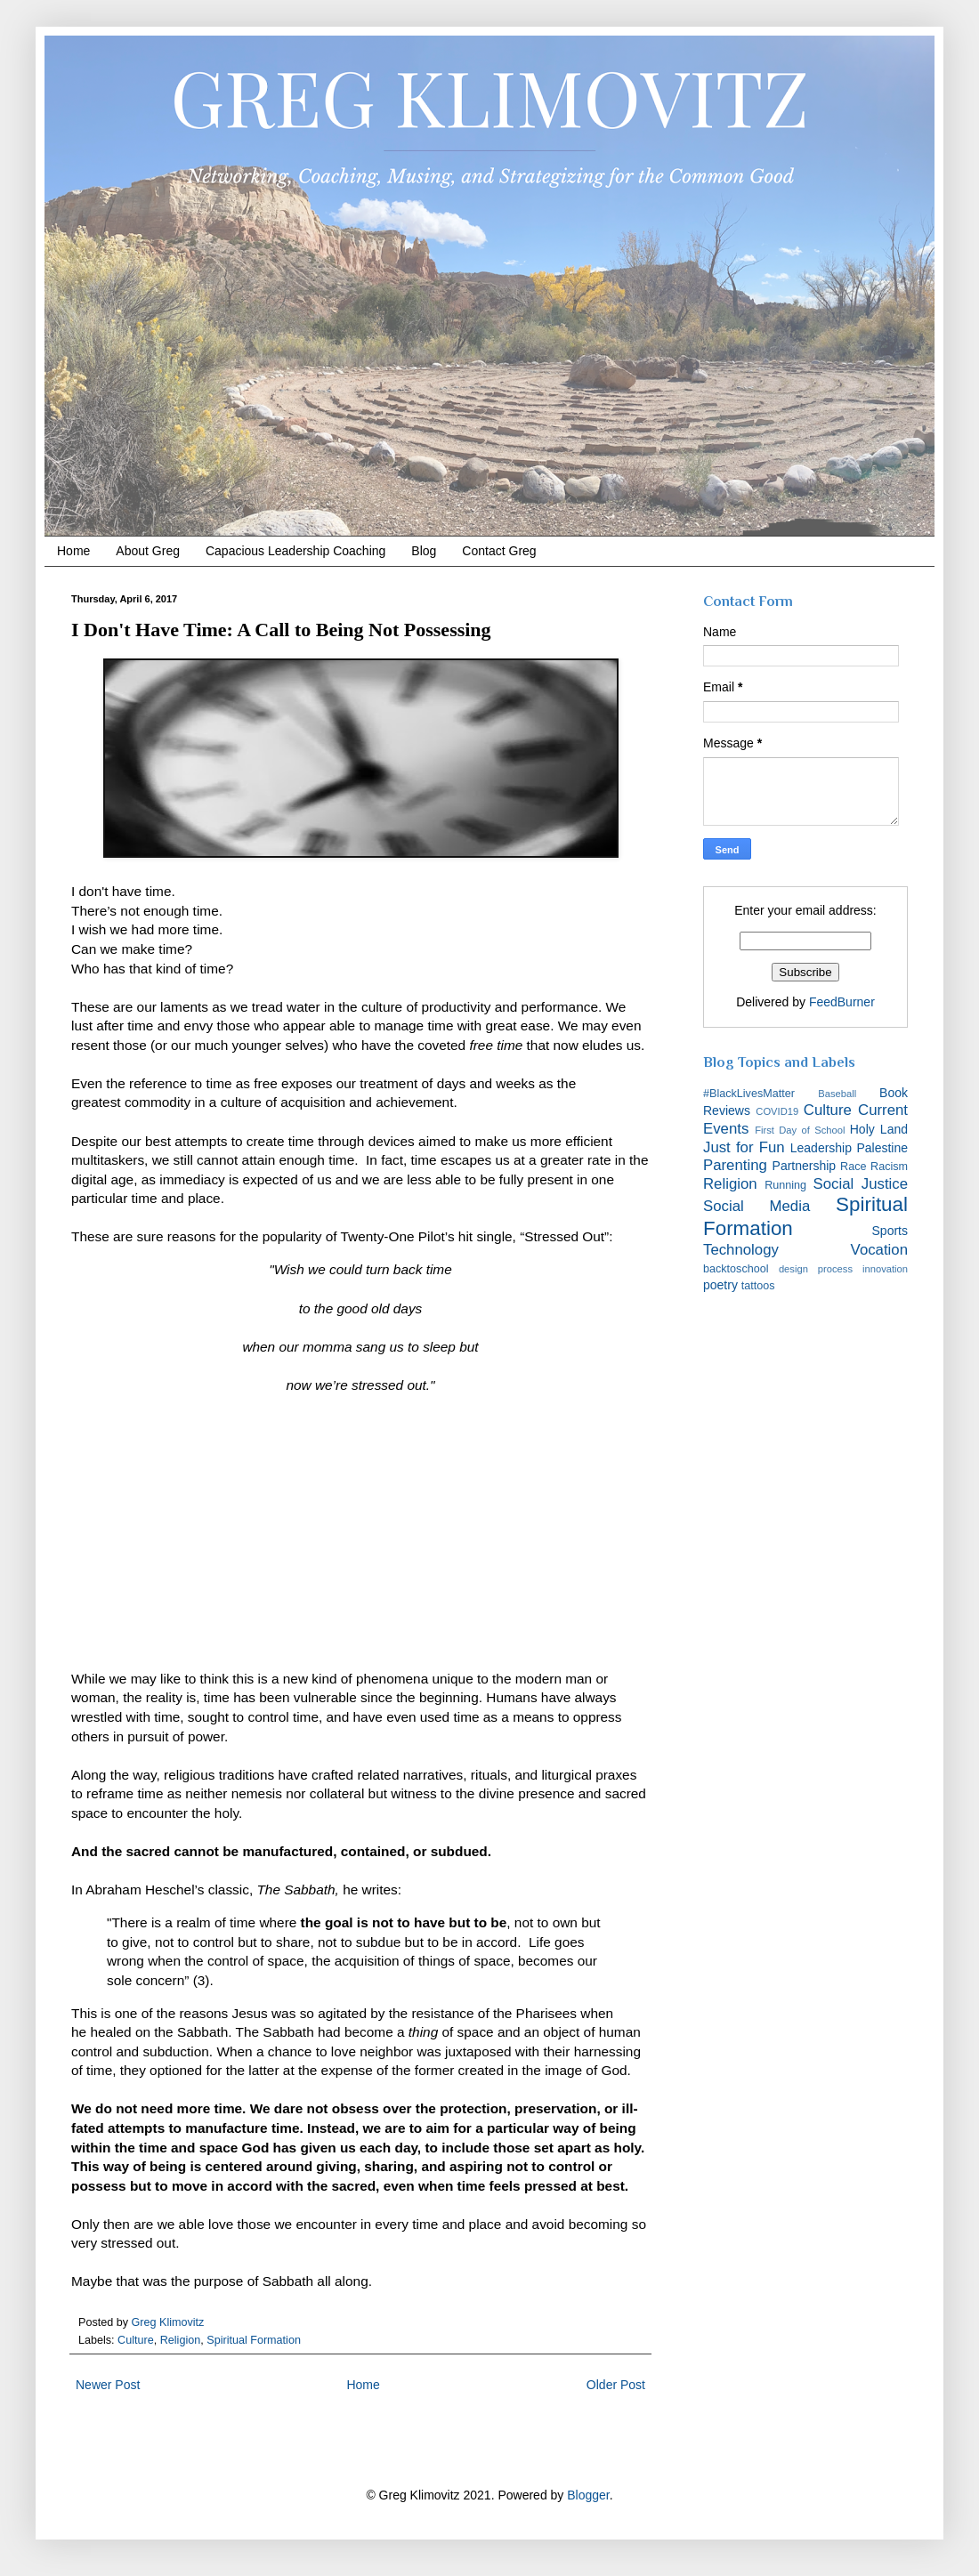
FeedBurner (842, 1002)
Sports (890, 1230)
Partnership (805, 1166)
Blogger (588, 2495)
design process (816, 1269)
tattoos (758, 1286)
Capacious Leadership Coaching (295, 551)
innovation (885, 1269)
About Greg (148, 551)
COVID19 (777, 1111)
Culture (135, 2340)
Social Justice (860, 1183)
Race (853, 1166)
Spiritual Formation (253, 2340)
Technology (741, 1249)
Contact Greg (499, 551)
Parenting (735, 1165)
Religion (180, 2340)
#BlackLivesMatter (749, 1093)
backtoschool (736, 1269)
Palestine (882, 1148)
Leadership (821, 1148)
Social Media (756, 1206)
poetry (720, 1285)
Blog (423, 551)
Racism (889, 1166)
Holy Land (879, 1129)
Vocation (879, 1249)
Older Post (616, 2385)
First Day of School (800, 1130)
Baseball (837, 1093)
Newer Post (108, 2385)
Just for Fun (744, 1147)
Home (73, 551)
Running (785, 1185)
